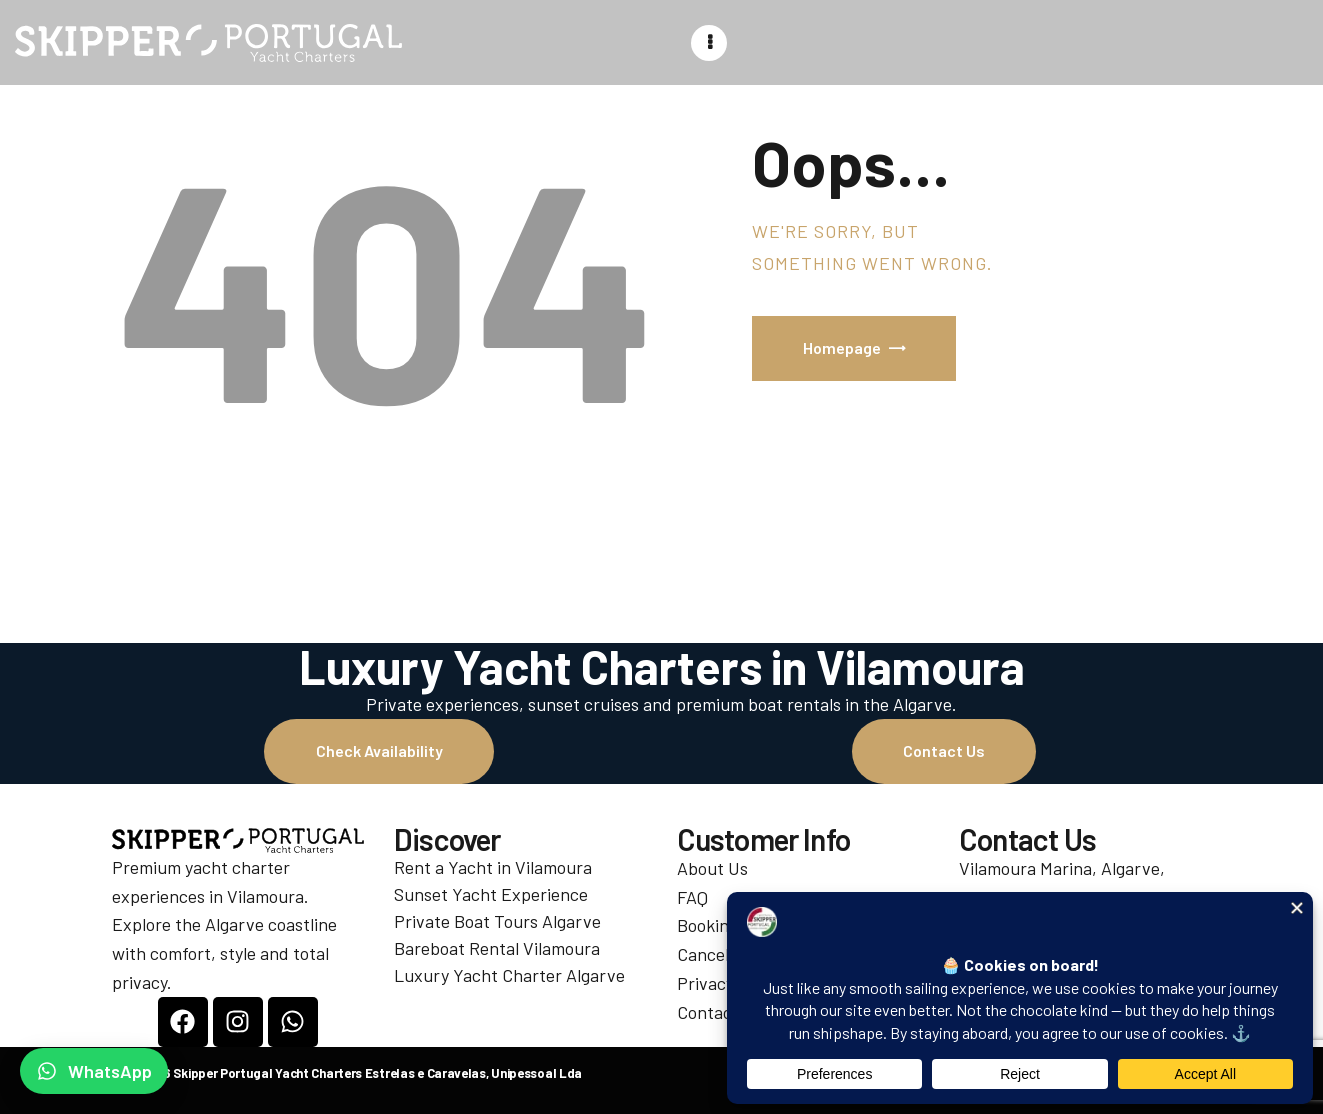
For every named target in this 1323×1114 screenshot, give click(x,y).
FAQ (692, 897)
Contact (708, 1012)
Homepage (842, 347)
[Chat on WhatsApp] (94, 1071)
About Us (712, 868)
